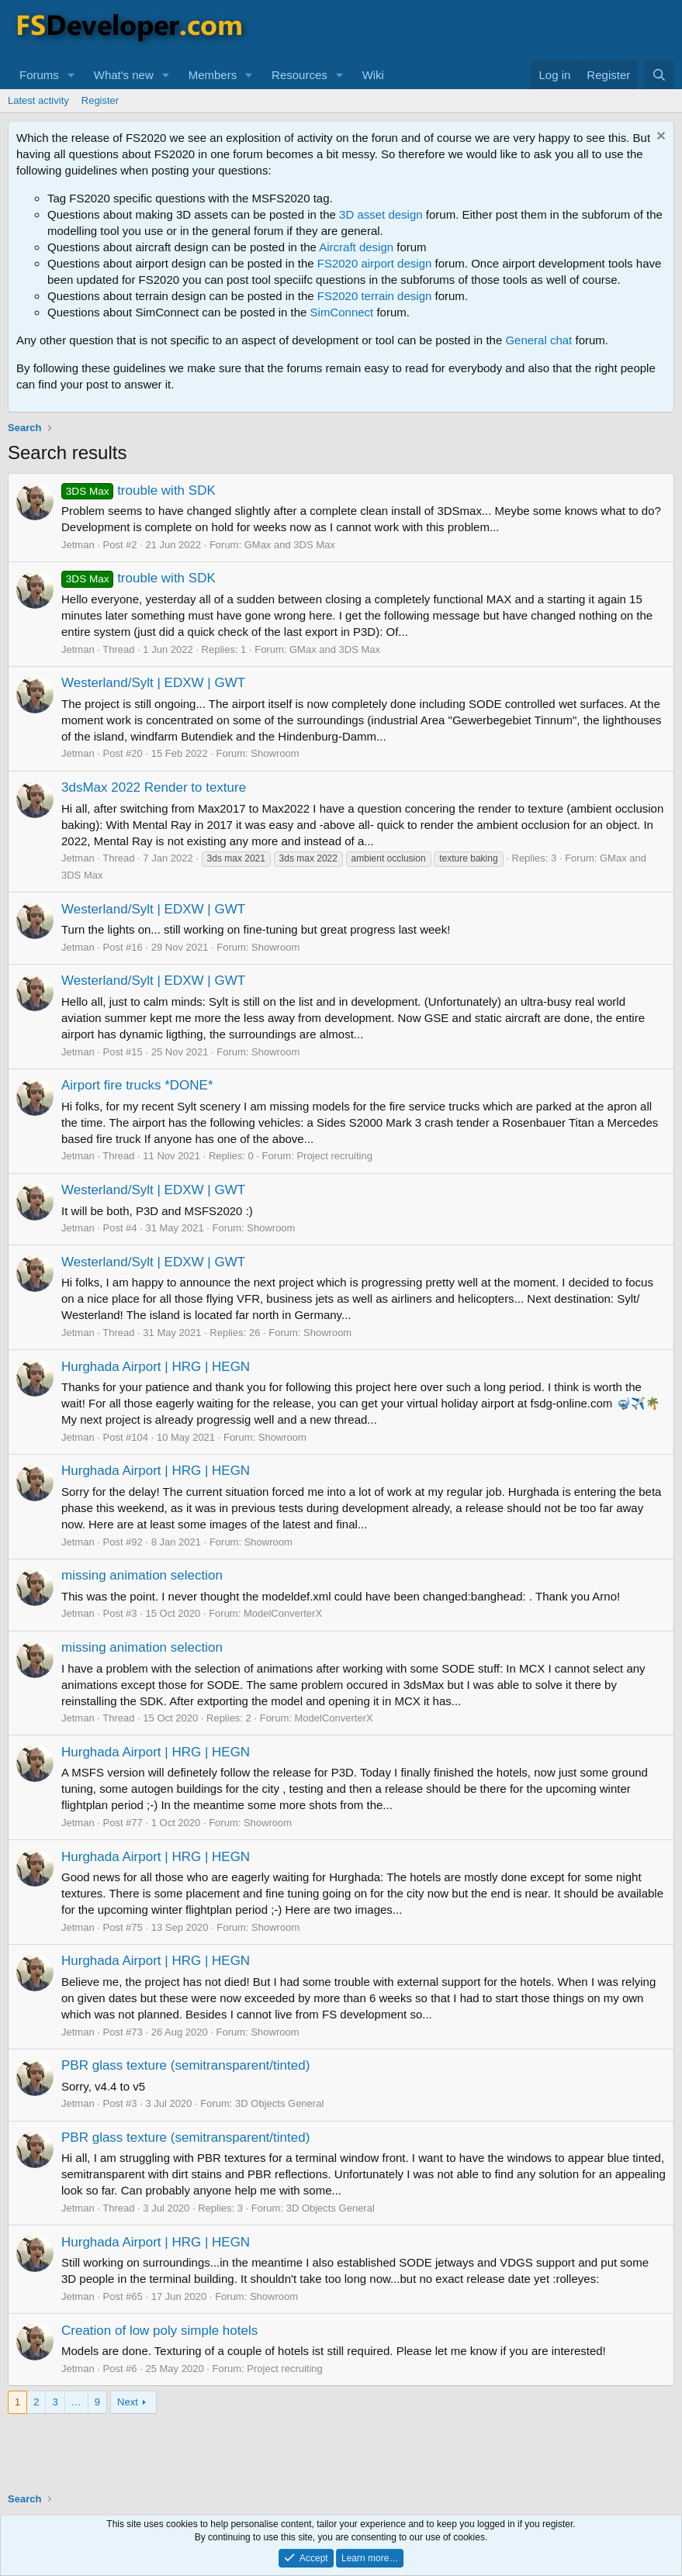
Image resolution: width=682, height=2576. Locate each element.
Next (127, 2402)
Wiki (373, 74)
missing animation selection (142, 1575)
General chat (538, 340)
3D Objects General (279, 2103)
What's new (124, 74)
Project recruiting (334, 1156)
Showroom (275, 753)
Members (213, 74)
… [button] (76, 2402)
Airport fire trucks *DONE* (137, 1085)
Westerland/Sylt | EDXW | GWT (153, 682)
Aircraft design (356, 247)
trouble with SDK (138, 490)
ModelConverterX (283, 1613)
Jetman (78, 545)
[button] (71, 74)
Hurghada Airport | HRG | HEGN (155, 1366)
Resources (299, 74)
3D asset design (381, 214)
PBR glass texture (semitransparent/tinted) (185, 2065)
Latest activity (38, 100)
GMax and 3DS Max (289, 545)
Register (100, 100)
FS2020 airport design (374, 263)
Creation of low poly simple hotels (159, 2330)
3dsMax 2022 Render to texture (153, 787)
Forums (39, 74)
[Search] (659, 74)
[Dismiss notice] (659, 137)
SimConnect (342, 312)
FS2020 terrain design (374, 295)
